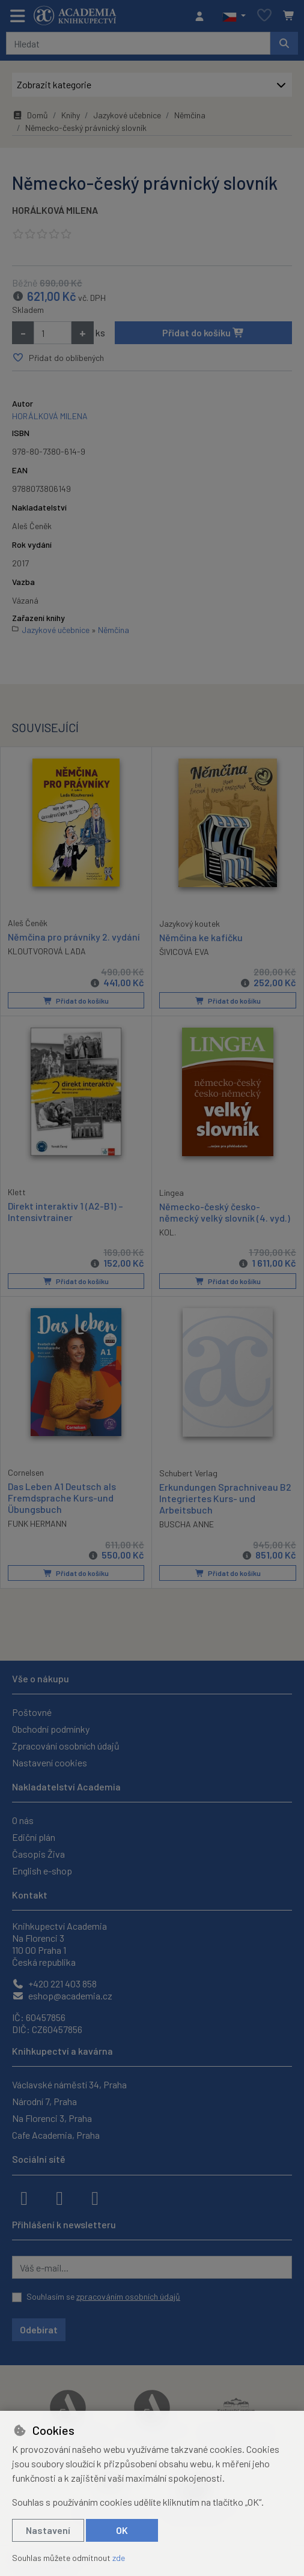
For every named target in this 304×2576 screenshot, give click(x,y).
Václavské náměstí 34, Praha (69, 2084)
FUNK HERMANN (37, 1523)
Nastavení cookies (49, 1762)
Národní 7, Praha (44, 2101)
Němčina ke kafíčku (201, 936)
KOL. (167, 1232)
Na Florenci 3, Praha (52, 2118)
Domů (30, 115)
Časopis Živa (38, 1853)
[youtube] (95, 2197)
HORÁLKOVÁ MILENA (55, 210)
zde (118, 2558)
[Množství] (52, 332)
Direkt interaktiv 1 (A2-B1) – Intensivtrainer (65, 1210)
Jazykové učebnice (127, 115)
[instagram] (59, 2197)
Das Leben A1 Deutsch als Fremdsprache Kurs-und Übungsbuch (62, 1497)
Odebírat (39, 2329)
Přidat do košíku (203, 332)
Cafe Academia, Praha (56, 2135)
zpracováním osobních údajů (128, 2296)
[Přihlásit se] (202, 16)
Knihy (70, 115)
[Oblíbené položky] (264, 16)
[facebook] (24, 2197)
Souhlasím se (103, 2296)
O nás (23, 1820)
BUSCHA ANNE (186, 1524)
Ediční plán (33, 1837)
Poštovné (32, 1712)
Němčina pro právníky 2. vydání (74, 936)
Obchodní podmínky (51, 1729)
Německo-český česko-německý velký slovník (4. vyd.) (224, 1211)
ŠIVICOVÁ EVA (184, 952)
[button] (234, 16)
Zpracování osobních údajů (66, 1745)
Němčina (189, 115)
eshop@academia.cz (62, 1995)
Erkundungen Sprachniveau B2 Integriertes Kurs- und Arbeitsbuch (225, 1497)
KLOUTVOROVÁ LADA (47, 951)
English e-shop (42, 1870)
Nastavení (48, 2530)
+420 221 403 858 (54, 1983)
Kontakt (29, 1894)
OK (122, 2530)
